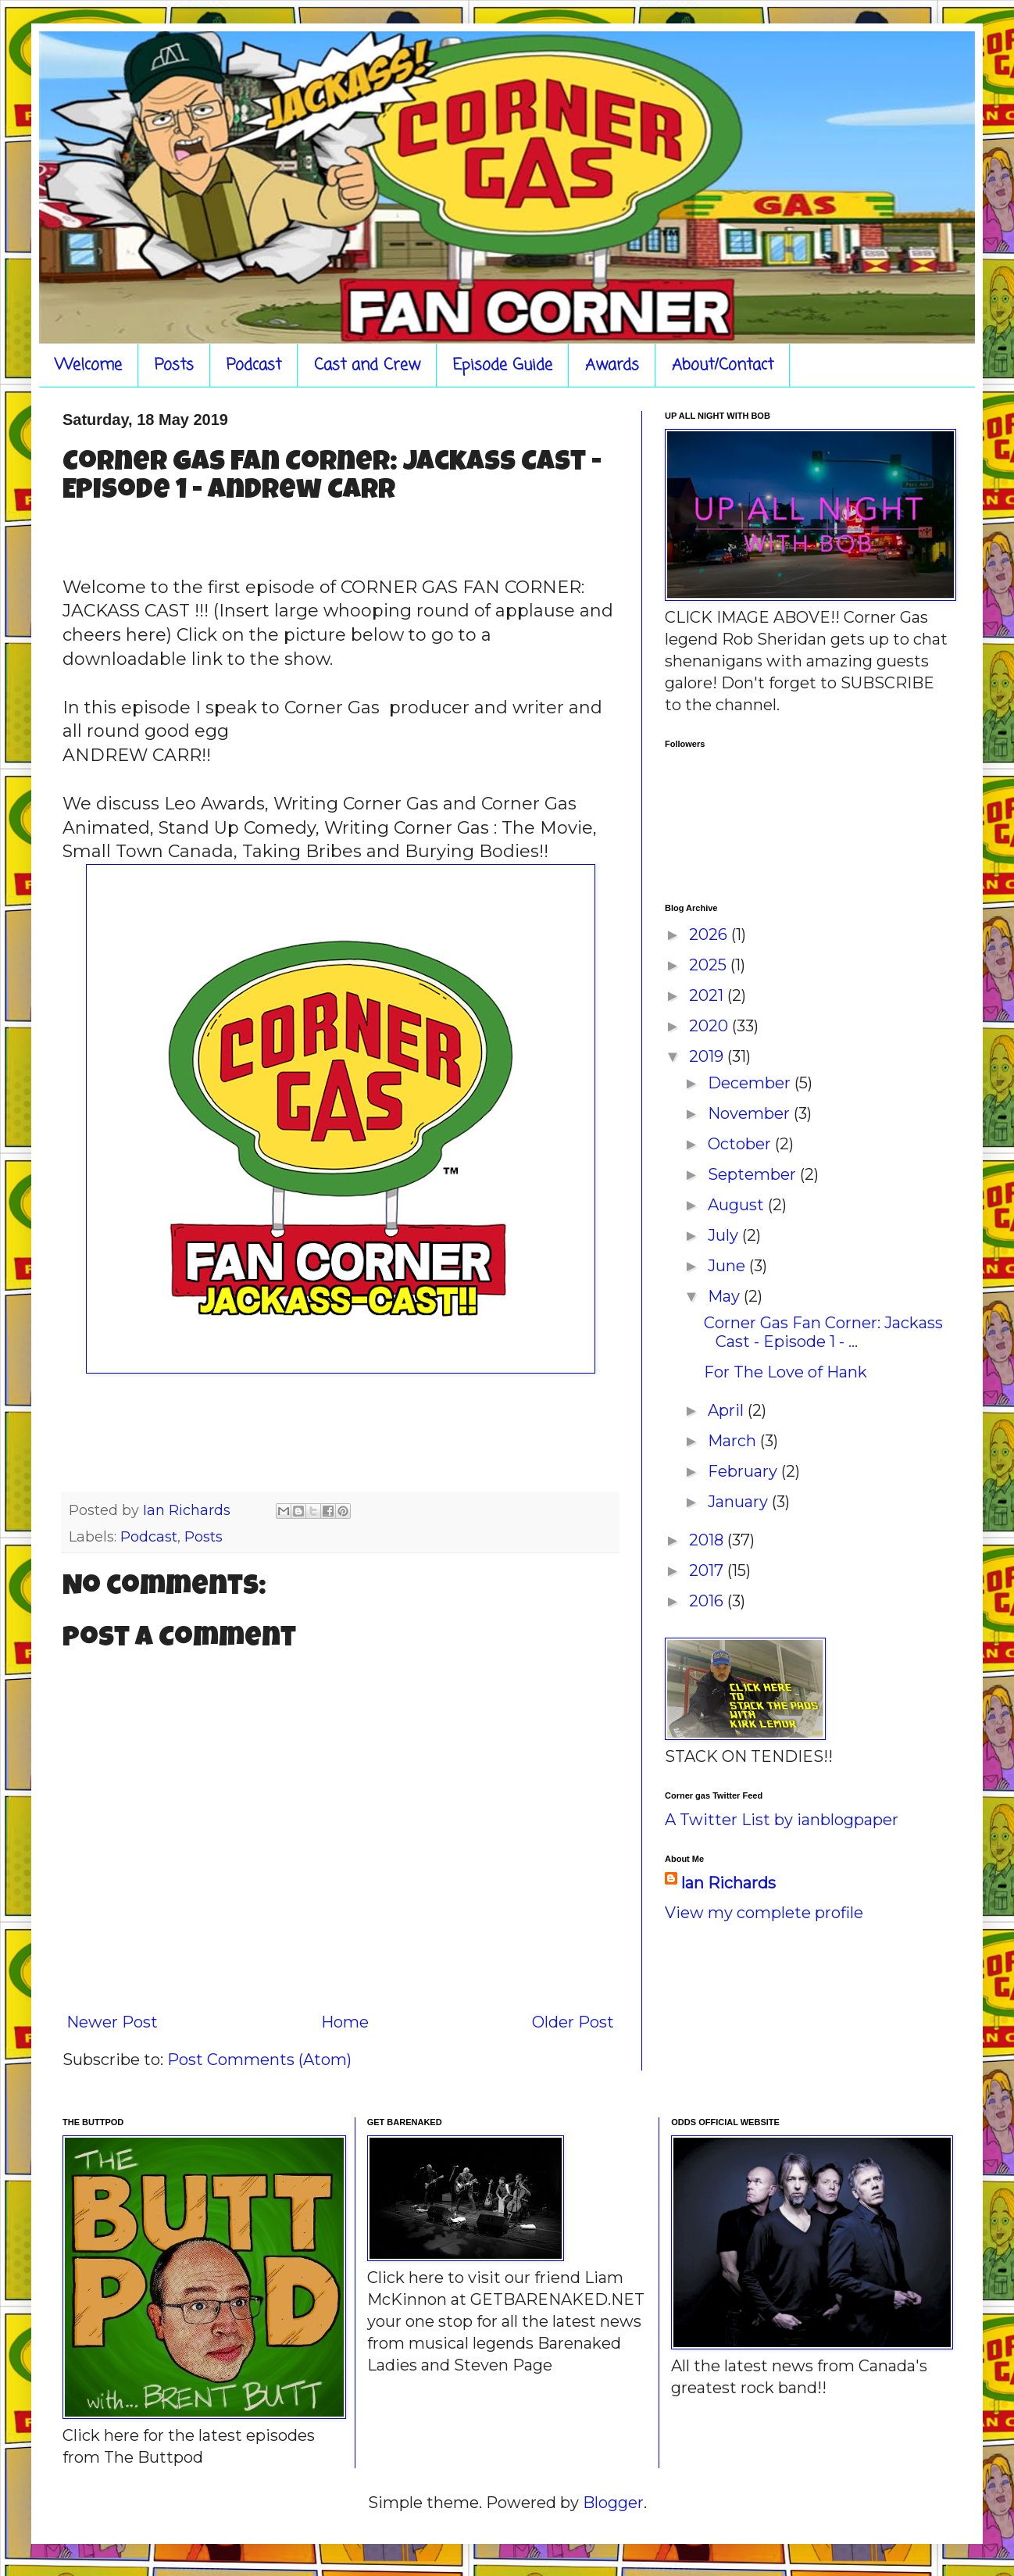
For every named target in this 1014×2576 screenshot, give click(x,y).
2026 (710, 934)
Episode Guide (502, 365)
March (734, 1440)
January (740, 1501)
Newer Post (112, 2022)
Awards (612, 365)
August (738, 1204)
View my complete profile (764, 1912)
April (728, 1410)
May (726, 1296)
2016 (708, 1601)
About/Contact (722, 365)
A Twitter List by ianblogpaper (781, 1819)
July (725, 1235)
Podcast (254, 365)
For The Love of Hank (785, 1372)
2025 (709, 965)
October (741, 1143)
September (754, 1174)
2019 (708, 1056)
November (751, 1113)
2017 (708, 1570)
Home (345, 2022)
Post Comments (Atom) (259, 2059)
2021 (708, 995)
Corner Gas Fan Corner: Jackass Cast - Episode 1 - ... (823, 1332)
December (751, 1083)
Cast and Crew (367, 365)
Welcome (88, 365)
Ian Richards (728, 1883)
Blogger (613, 2502)
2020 (710, 1025)
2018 (708, 1540)
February (744, 1471)
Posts (174, 365)
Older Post (573, 2022)
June (728, 1265)
